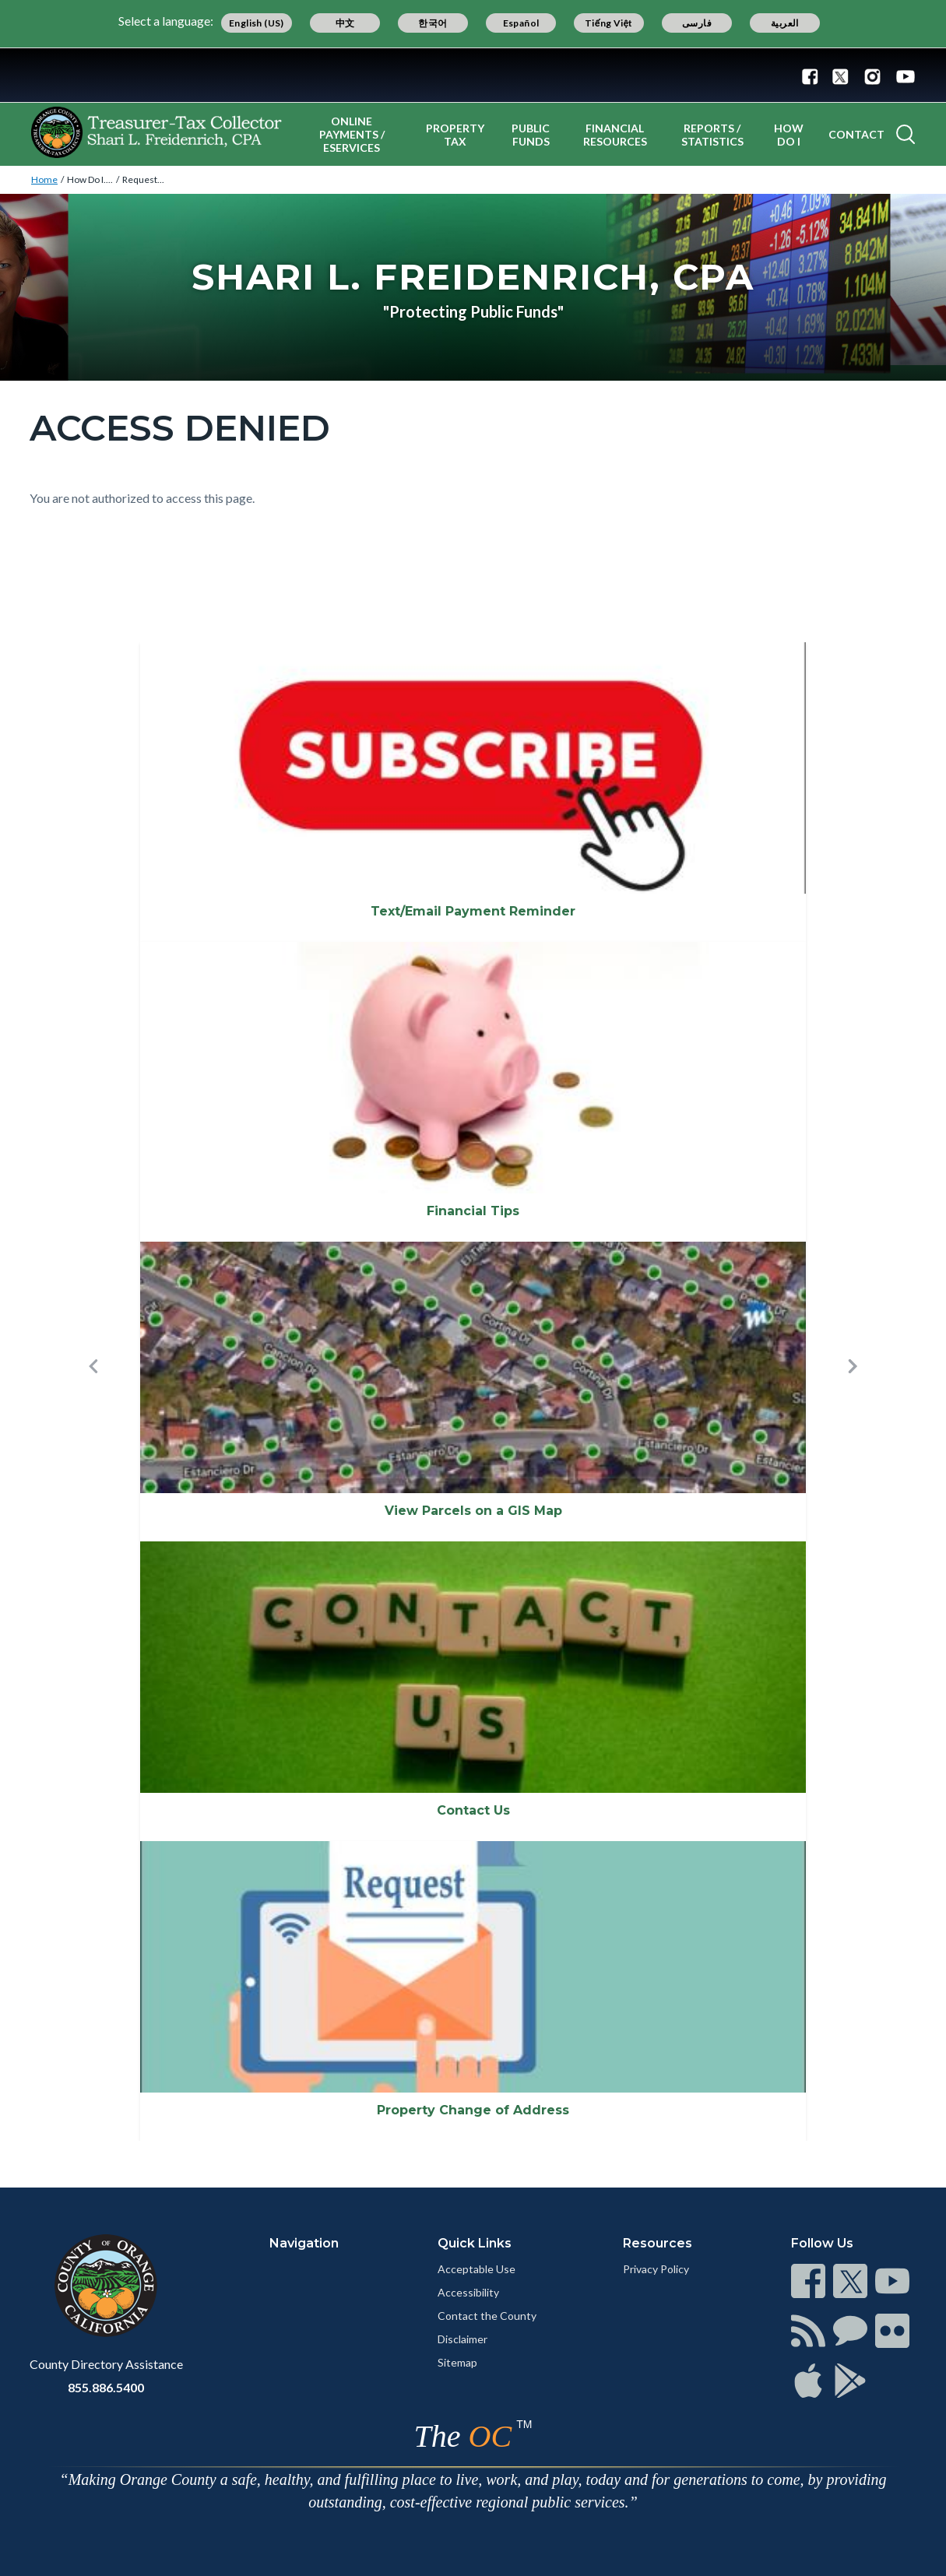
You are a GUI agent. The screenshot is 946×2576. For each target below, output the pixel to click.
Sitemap (457, 2362)
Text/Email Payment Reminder (473, 911)
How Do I (789, 134)
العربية (785, 23)
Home (44, 179)
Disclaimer (462, 2339)
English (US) (256, 23)
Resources (657, 2243)
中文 (345, 23)
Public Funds (531, 134)
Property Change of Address (473, 2110)
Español (521, 23)
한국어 (432, 23)
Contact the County (487, 2315)
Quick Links (475, 2243)
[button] (93, 1391)
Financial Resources (615, 134)
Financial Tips (473, 1211)
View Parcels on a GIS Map (473, 1510)
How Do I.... (90, 179)
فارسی (697, 23)
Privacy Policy (656, 2269)
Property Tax (455, 134)
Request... (143, 179)
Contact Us (473, 1810)
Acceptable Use (476, 2269)
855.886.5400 (106, 2387)
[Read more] (473, 75)
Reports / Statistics (712, 134)
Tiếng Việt (609, 23)
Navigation (304, 2243)
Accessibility (468, 2292)
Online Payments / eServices (352, 134)
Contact (856, 134)
